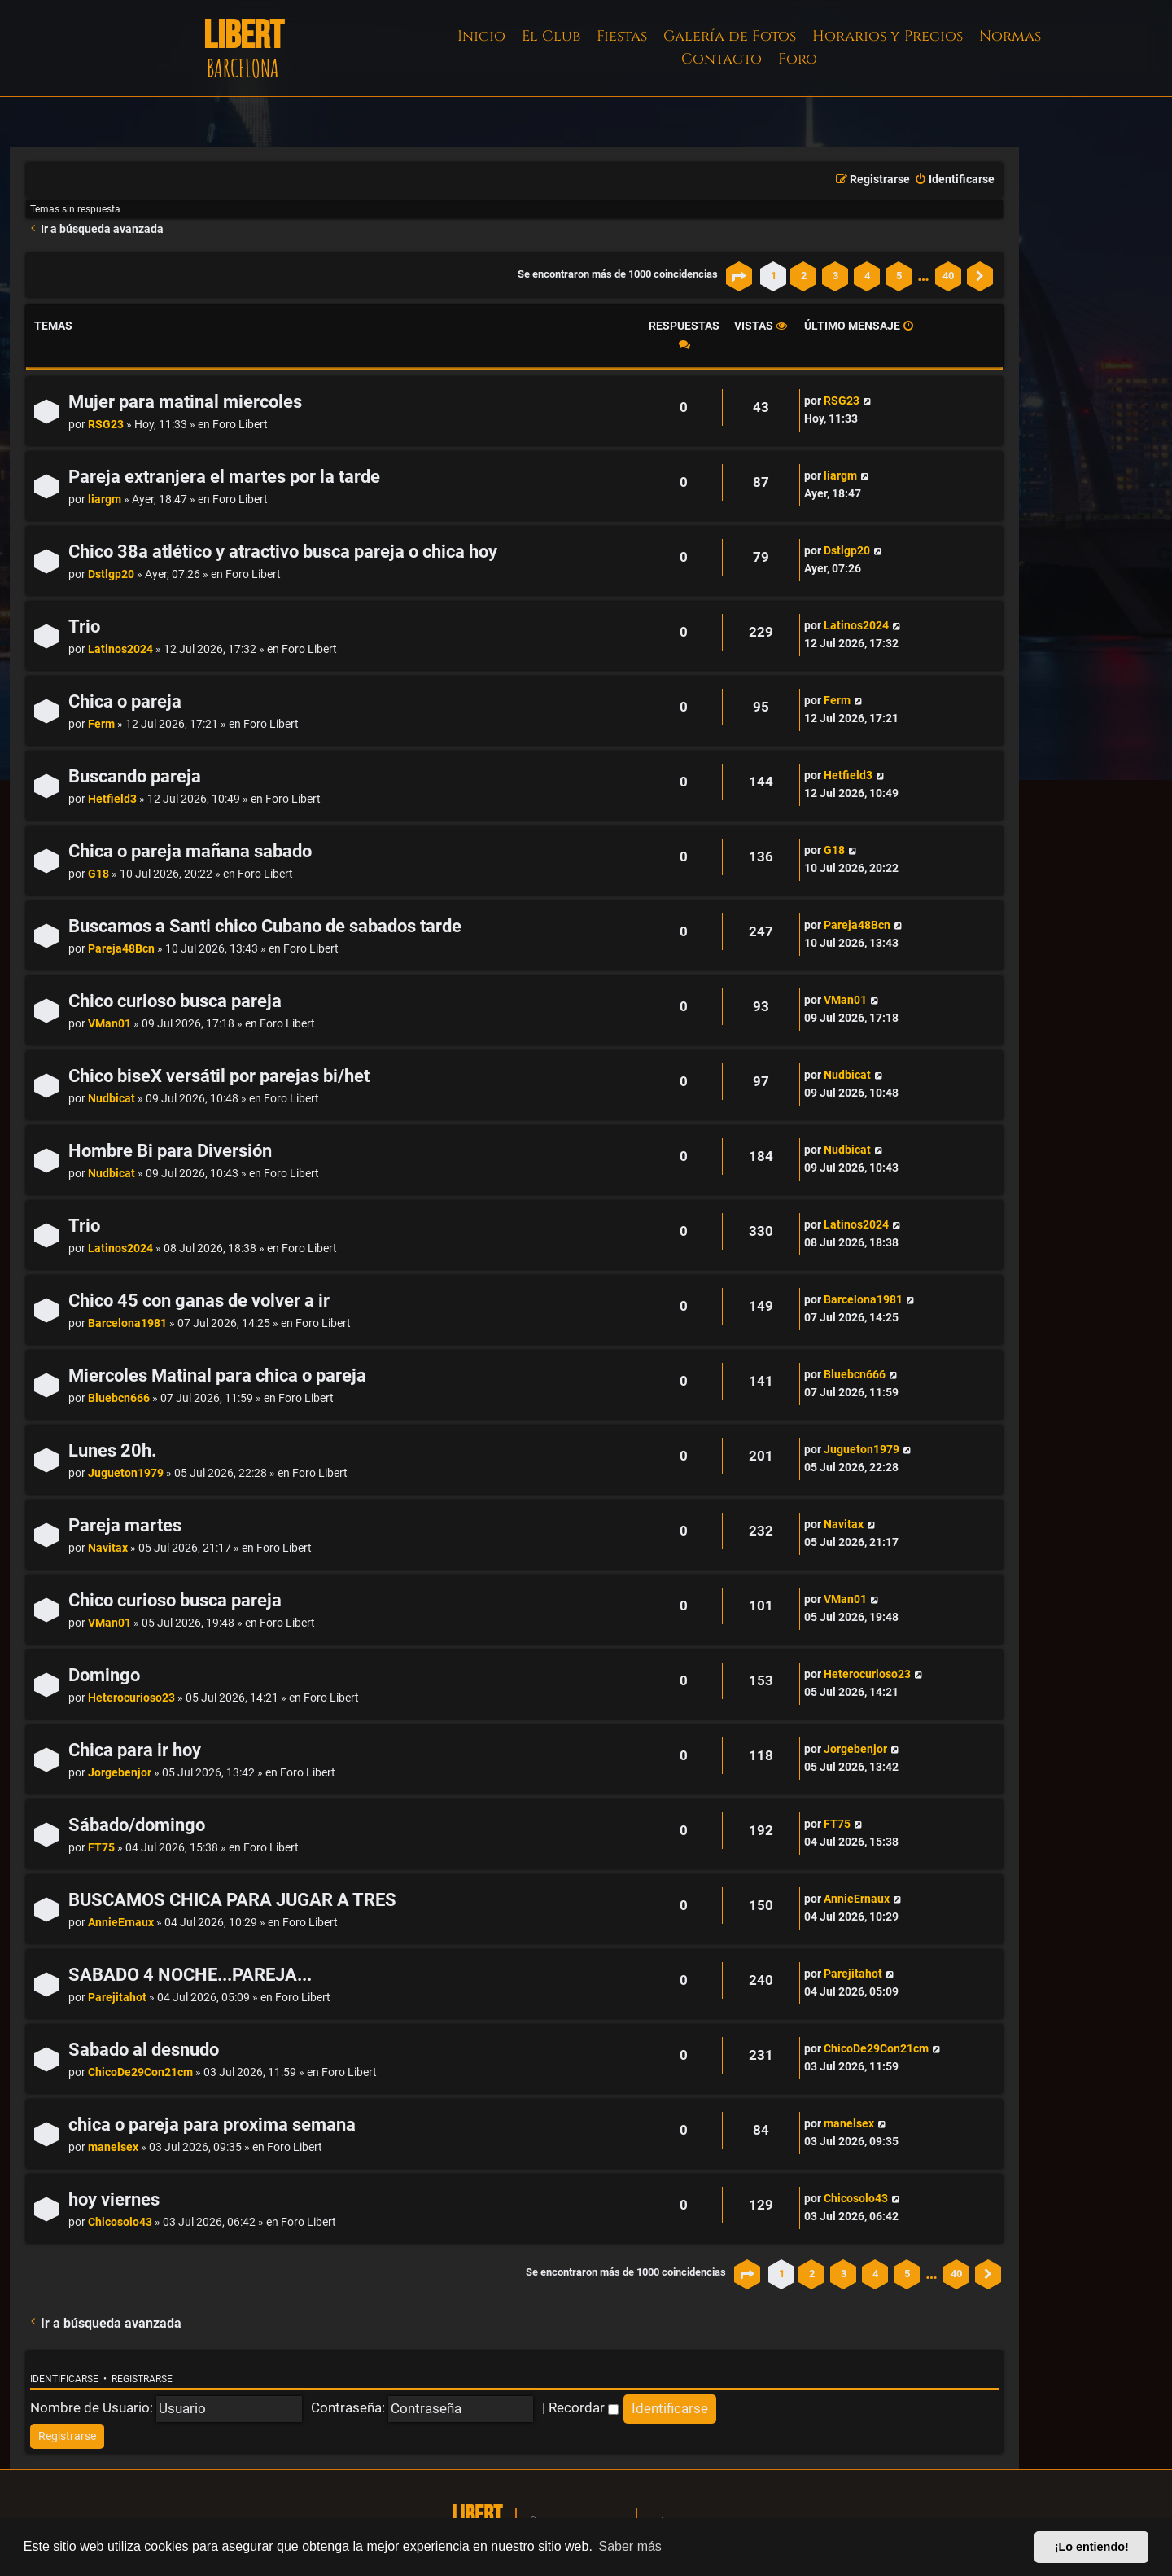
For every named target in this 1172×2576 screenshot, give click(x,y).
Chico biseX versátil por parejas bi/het (219, 1076)
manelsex (113, 2147)
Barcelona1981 (127, 1323)
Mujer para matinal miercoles (185, 402)
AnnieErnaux (121, 1923)
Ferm (101, 724)
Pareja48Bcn (121, 949)
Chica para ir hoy (134, 1750)
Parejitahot (117, 1997)
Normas (1010, 36)
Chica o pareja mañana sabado (190, 851)
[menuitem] (954, 180)
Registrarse (142, 2379)
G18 (98, 874)
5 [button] (899, 275)
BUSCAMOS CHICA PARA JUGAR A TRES (232, 1900)
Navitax (108, 1548)
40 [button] (948, 275)
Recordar (584, 2407)
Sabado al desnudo (143, 2049)
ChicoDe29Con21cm (140, 2072)
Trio (84, 626)
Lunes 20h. (112, 1450)
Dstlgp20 (111, 574)
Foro (797, 59)
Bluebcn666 (119, 1398)
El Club (551, 36)
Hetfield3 (112, 799)
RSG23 (106, 425)
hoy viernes (114, 2199)
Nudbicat (111, 1099)
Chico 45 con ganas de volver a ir (199, 1300)
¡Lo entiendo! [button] (1092, 2546)
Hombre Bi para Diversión (170, 1151)
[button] (739, 276)
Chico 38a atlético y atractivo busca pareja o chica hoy (282, 551)
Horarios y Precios (887, 36)
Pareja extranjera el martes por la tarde (224, 477)
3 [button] (835, 275)
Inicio (481, 36)
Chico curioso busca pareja (175, 1001)
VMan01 (109, 1024)
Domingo (104, 1675)
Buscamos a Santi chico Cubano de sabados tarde (264, 926)
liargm (104, 499)
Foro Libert (240, 425)
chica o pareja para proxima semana (212, 2124)
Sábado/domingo (136, 1825)
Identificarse (64, 2379)
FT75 (101, 1848)
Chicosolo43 (120, 2222)
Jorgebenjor (119, 1773)
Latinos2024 (120, 649)
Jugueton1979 (126, 1473)
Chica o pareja (124, 701)
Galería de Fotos (729, 36)
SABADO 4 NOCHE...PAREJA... (190, 1975)
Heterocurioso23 (131, 1698)
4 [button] (867, 275)
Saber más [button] (630, 2546)
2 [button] (804, 275)
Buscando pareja (134, 776)
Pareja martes (124, 1525)
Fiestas (622, 36)
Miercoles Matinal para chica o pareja (217, 1375)
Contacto (721, 59)
